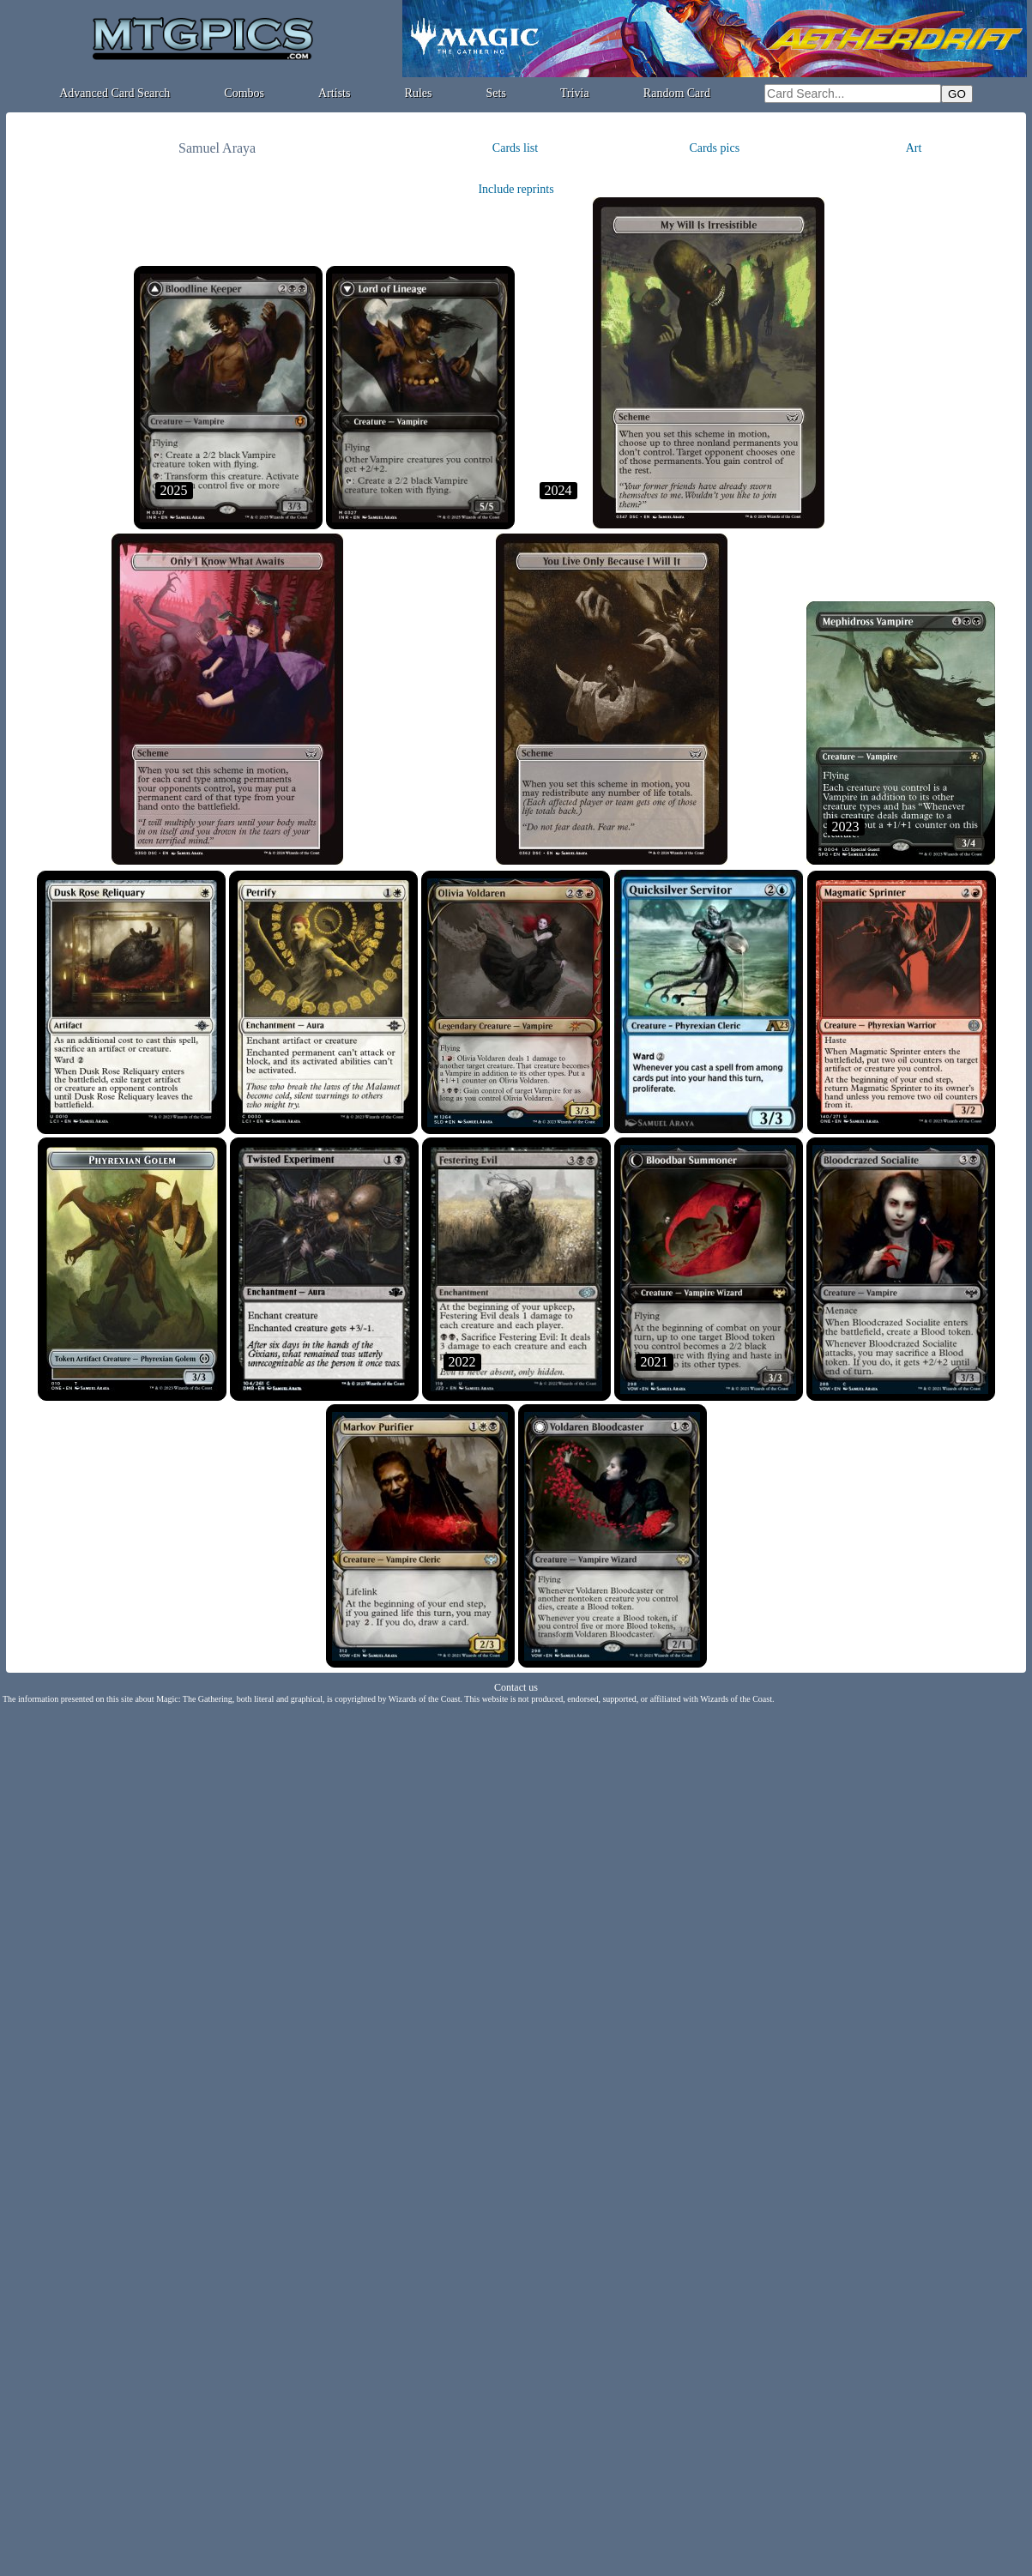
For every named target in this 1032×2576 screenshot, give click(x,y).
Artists (334, 93)
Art (914, 148)
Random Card (676, 93)
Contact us (516, 1687)
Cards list (515, 148)
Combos (244, 93)
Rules (418, 93)
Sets (496, 93)
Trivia (574, 93)
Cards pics (714, 148)
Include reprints (515, 189)
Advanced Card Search (114, 93)
